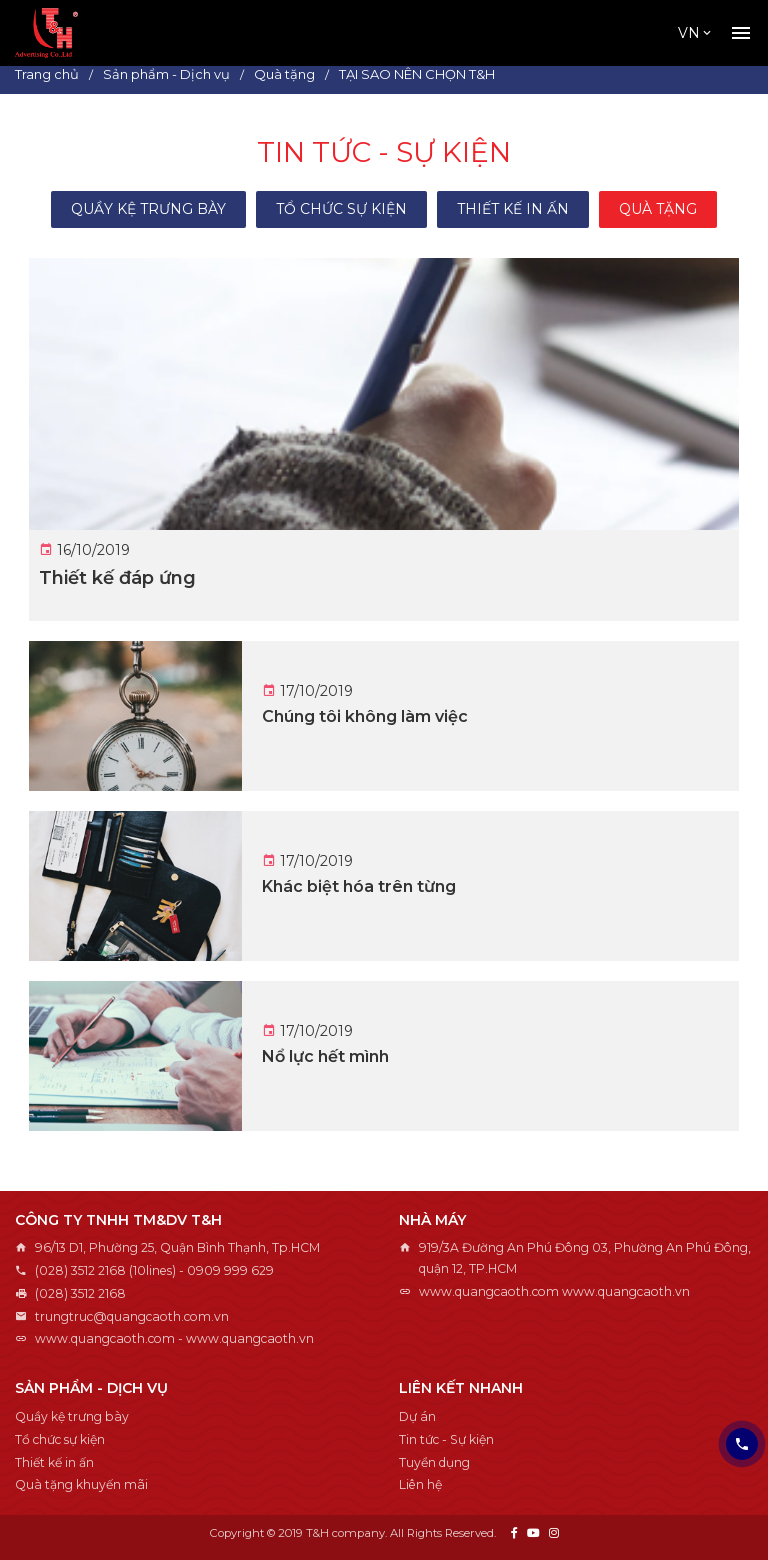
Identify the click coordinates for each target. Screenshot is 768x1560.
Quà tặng (658, 209)
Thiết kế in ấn (513, 209)
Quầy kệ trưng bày (148, 209)
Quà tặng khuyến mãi (81, 1484)
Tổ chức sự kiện (341, 209)
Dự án (417, 1416)
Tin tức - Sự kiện (446, 1439)
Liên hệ (420, 1484)
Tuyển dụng (434, 1462)
